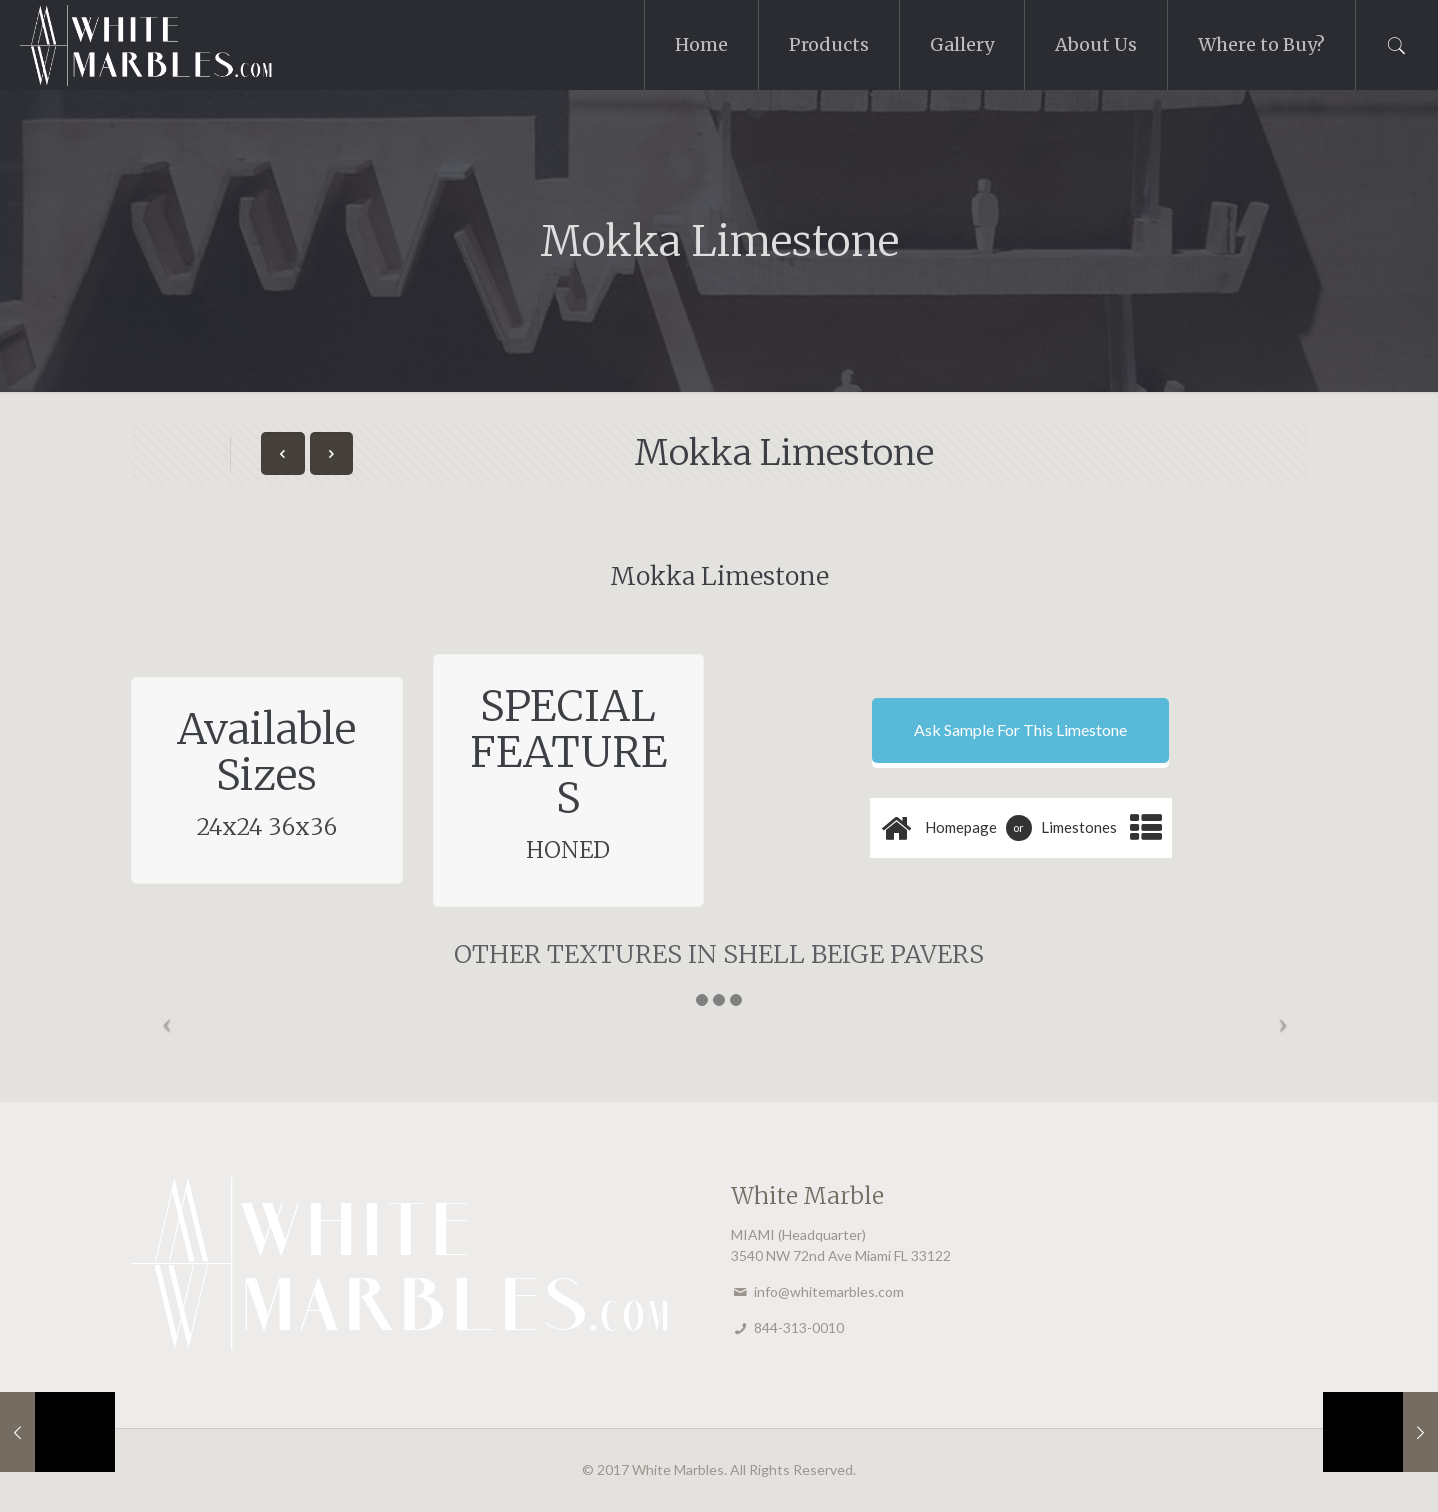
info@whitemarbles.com (829, 1291)
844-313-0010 (799, 1327)
